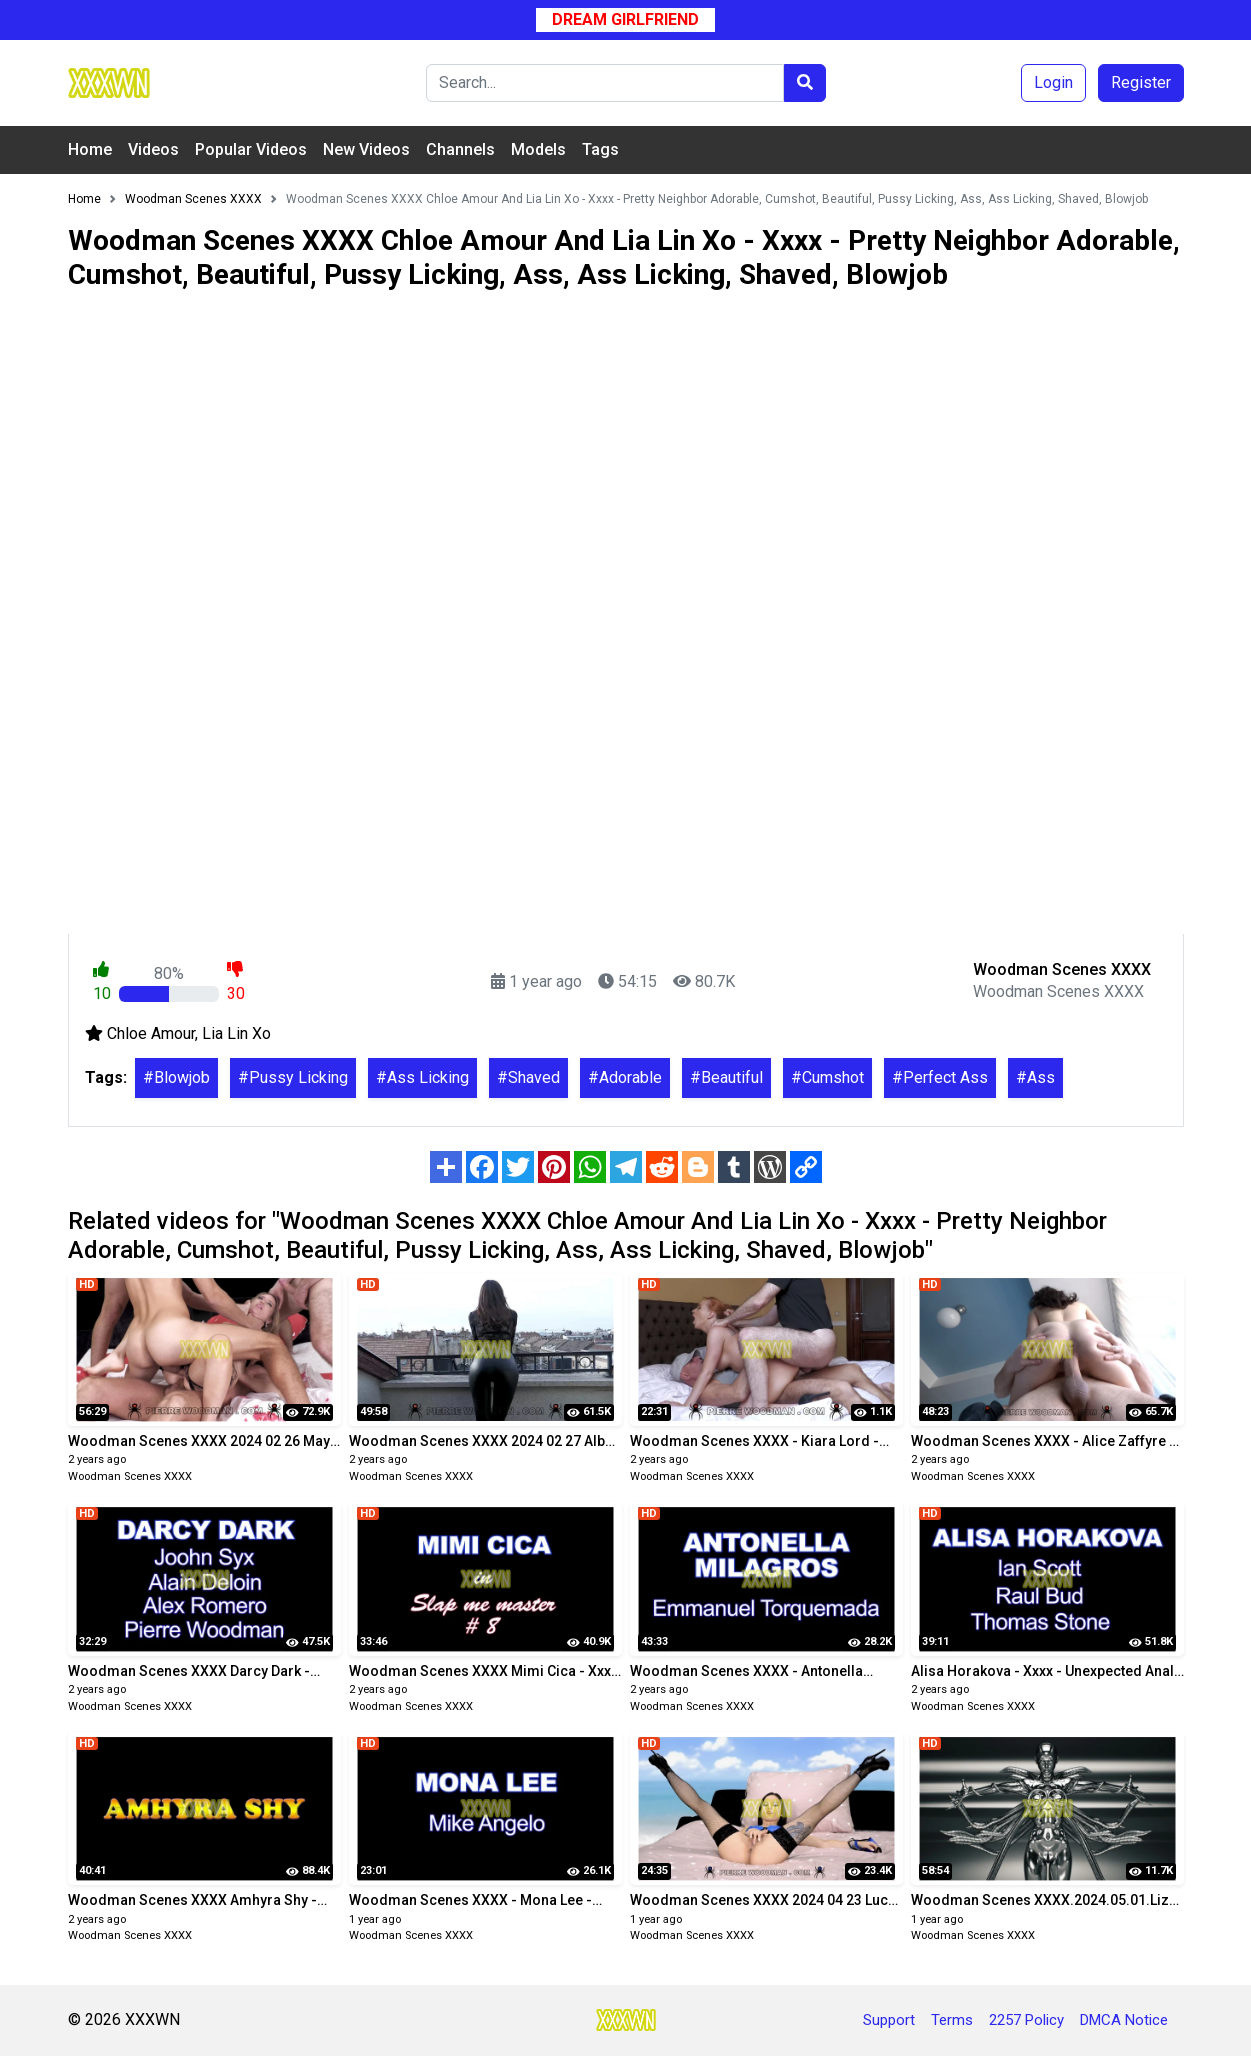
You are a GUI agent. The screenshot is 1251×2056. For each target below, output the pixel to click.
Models (538, 149)
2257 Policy (1026, 2020)
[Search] (605, 83)
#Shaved (528, 1077)
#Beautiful (726, 1077)
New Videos (366, 149)
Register (1141, 82)
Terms (952, 2020)
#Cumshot (827, 1077)
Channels (460, 149)
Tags (600, 149)
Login (1053, 82)
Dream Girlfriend (625, 19)
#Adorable (625, 1077)
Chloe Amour (151, 1033)
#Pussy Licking (293, 1077)
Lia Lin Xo (236, 1033)
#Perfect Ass (940, 1077)
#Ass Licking (422, 1077)
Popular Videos (251, 149)
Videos (153, 149)
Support (889, 2020)
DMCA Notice (1124, 2020)
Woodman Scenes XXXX (130, 1476)
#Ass (1035, 1077)
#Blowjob (176, 1077)
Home (90, 149)
